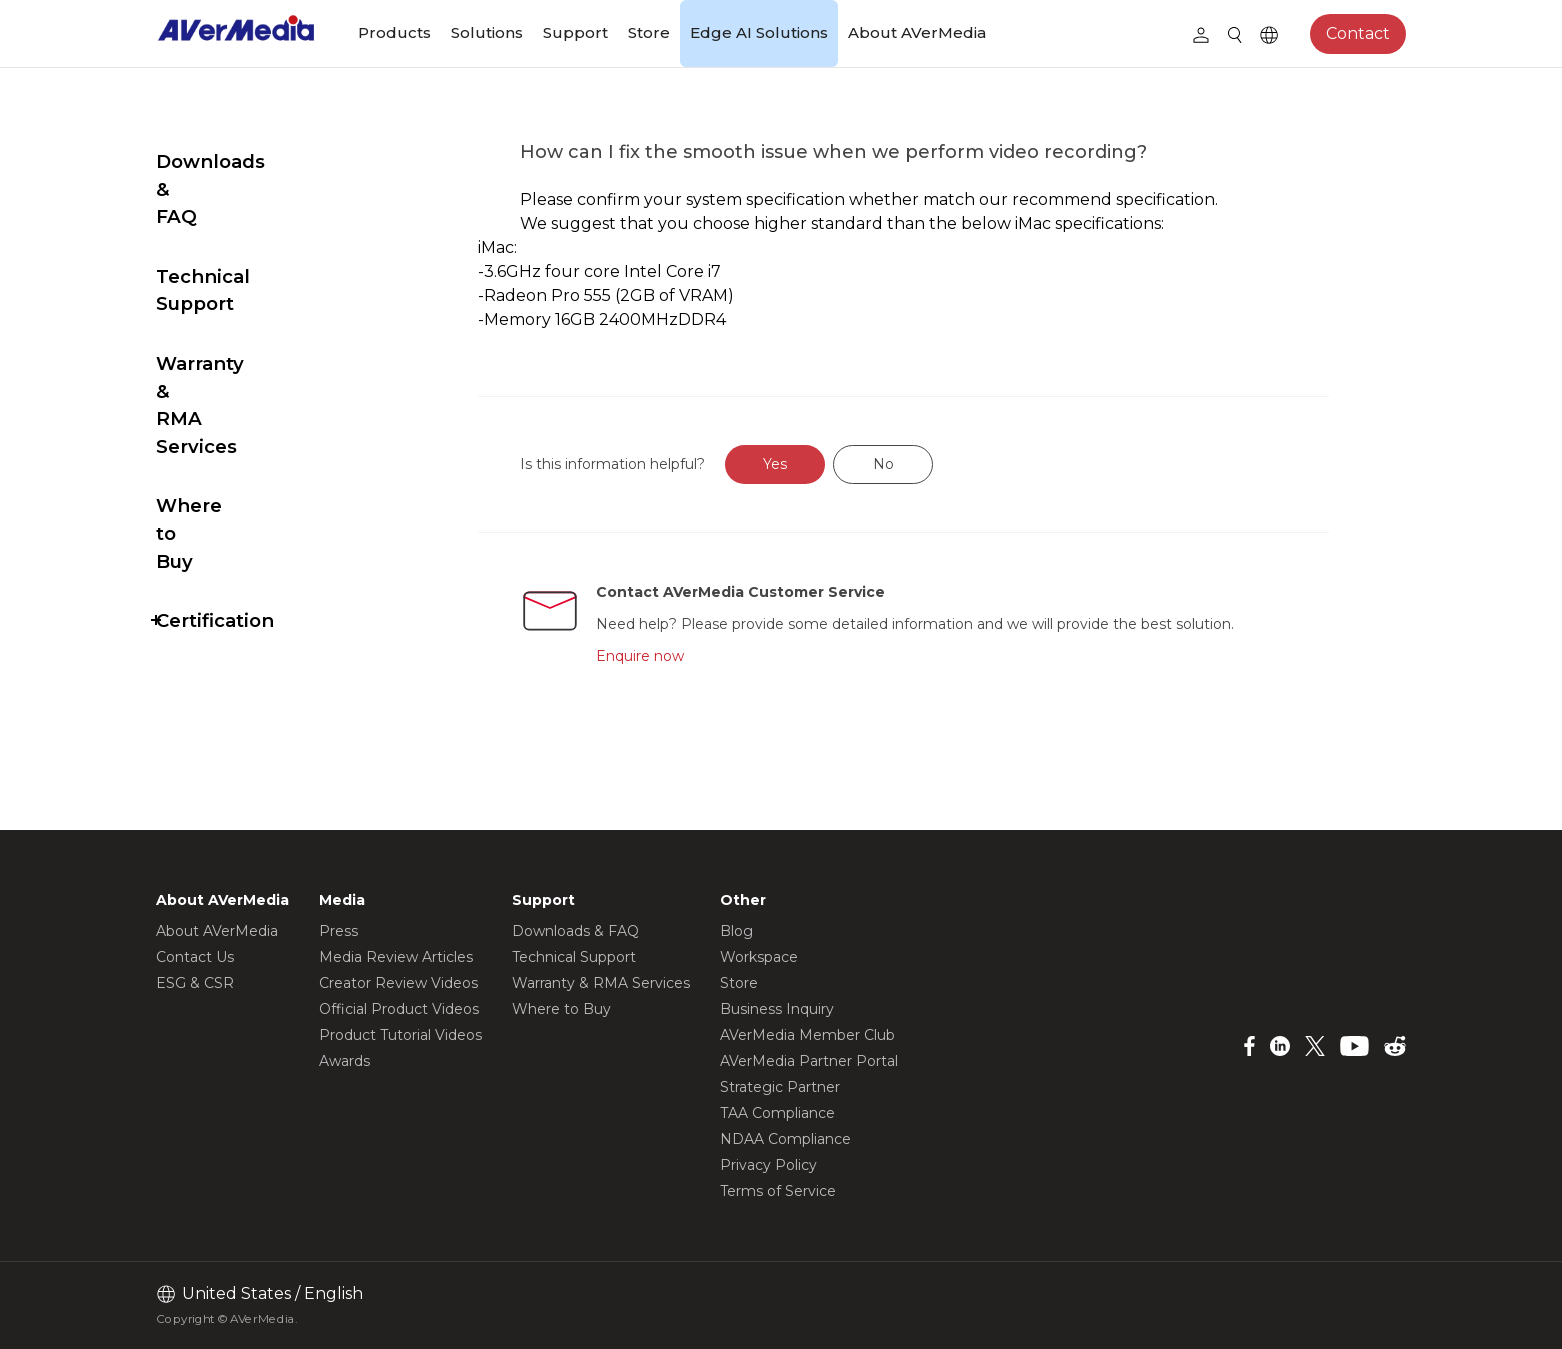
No (930, 464)
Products (394, 32)
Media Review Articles (396, 957)
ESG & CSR (195, 983)
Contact (1358, 33)
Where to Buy (222, 367)
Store (649, 32)
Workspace (759, 957)
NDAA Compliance (785, 1139)
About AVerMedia (917, 32)
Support (575, 32)
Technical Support (244, 221)
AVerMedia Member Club (807, 1035)
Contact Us (195, 957)
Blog (736, 931)
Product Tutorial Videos (400, 1035)
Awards (344, 1061)
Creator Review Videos (398, 983)
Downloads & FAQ (243, 161)
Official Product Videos (399, 1009)
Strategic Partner (780, 1087)
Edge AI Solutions (759, 32)
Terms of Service (778, 1191)
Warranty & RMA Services (235, 294)
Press (338, 931)
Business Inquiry (777, 1009)
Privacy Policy (768, 1165)
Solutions (487, 32)
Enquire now (688, 656)
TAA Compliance (777, 1113)
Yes (823, 464)
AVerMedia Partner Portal (809, 1061)
